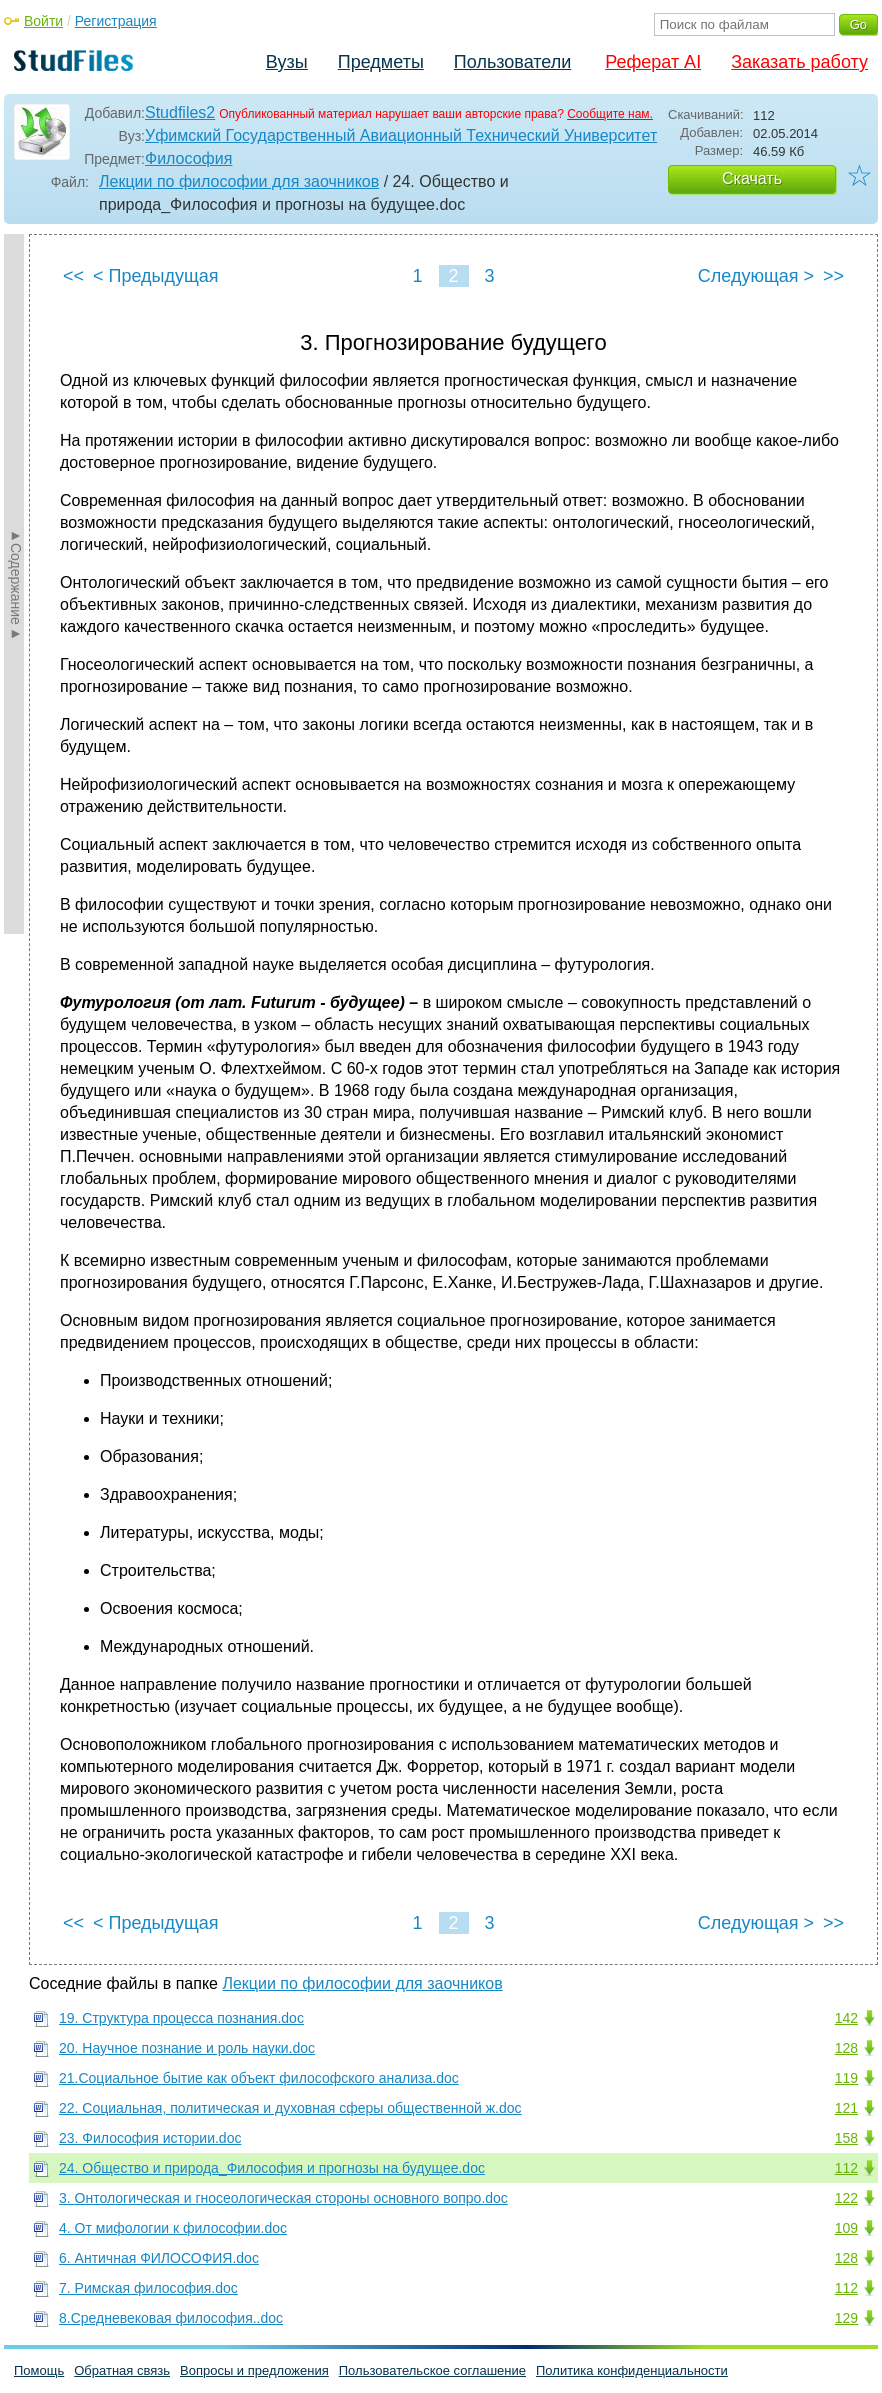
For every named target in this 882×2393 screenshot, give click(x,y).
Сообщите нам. (610, 114)
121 (846, 2108)
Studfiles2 (180, 112)
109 (846, 2228)
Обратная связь (122, 2370)
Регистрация (116, 21)
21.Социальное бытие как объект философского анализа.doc (259, 2078)
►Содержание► (16, 584)
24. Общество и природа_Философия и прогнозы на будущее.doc (272, 2168)
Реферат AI (653, 62)
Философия (188, 158)
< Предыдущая (156, 276)
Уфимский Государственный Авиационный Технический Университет (401, 135)
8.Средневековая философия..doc (171, 2318)
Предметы (381, 62)
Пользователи (512, 62)
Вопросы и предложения (254, 2370)
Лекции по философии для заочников (239, 181)
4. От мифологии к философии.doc (173, 2228)
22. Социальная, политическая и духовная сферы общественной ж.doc (290, 2108)
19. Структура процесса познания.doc (181, 2018)
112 (846, 2168)
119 (846, 2078)
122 (846, 2198)
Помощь (39, 2370)
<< (73, 276)
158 (846, 2138)
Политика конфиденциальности (632, 2370)
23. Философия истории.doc (150, 2138)
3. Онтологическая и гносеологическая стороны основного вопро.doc (283, 2198)
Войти (43, 21)
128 (846, 2048)
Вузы (287, 62)
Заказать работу (799, 62)
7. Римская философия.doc (148, 2288)
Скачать (752, 178)
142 (846, 2018)
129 (846, 2318)
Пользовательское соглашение (432, 2370)
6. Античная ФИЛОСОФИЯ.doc (159, 2258)
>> (833, 276)
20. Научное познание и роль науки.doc (187, 2048)
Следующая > (756, 276)
